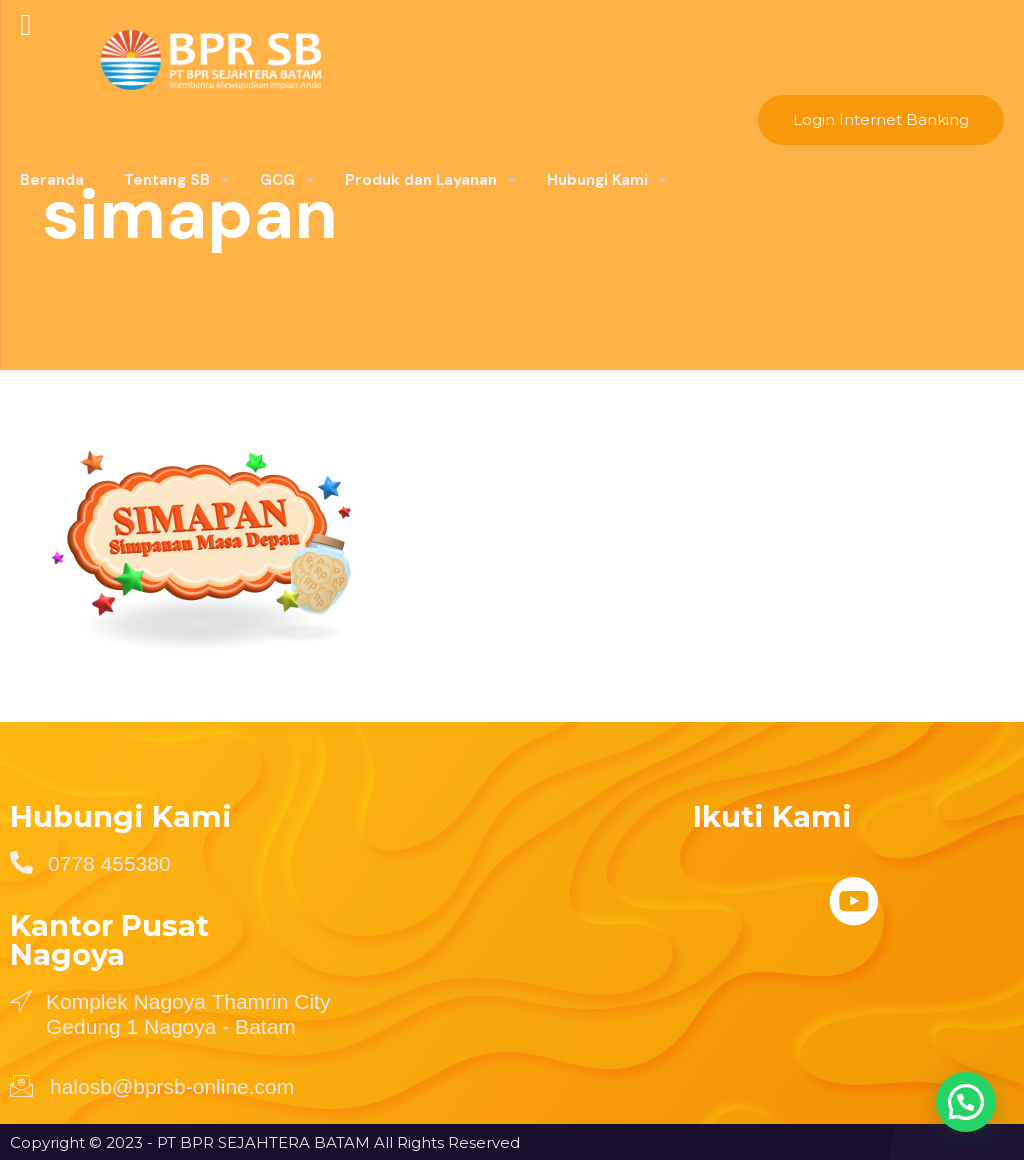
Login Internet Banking (881, 119)
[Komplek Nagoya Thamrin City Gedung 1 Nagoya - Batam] (21, 1000)
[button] (965, 1100)
